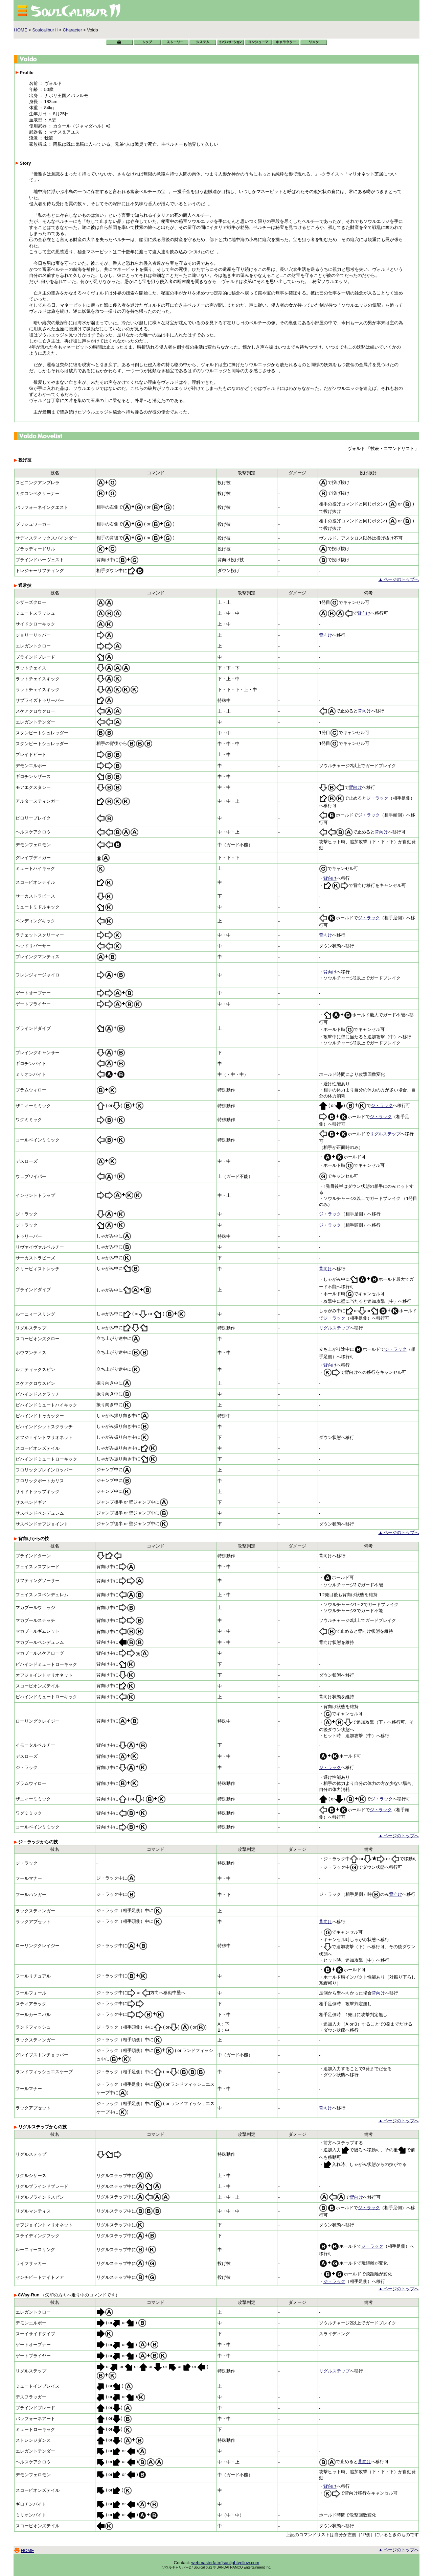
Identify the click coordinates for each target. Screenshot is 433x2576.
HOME (20, 29)
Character (72, 29)
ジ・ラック (377, 798)
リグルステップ (385, 1133)
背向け (363, 613)
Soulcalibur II (45, 29)
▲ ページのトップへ (399, 579)
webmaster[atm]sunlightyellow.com (225, 2562)
